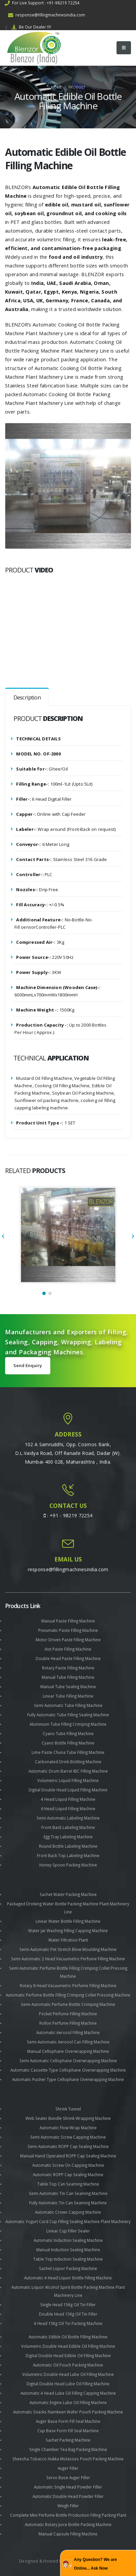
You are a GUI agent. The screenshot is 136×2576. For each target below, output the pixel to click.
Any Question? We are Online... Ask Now (95, 2564)
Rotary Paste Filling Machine (68, 1667)
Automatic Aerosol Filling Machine (68, 2032)
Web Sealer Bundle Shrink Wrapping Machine (68, 2118)
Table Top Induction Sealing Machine (68, 2259)
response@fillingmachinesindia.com (46, 15)
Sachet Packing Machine (68, 2440)
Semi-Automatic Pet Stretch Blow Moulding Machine (68, 1949)
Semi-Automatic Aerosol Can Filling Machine (68, 2041)
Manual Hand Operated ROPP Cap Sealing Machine (68, 2155)
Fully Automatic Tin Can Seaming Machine (68, 2202)
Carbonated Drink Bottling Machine (68, 1761)
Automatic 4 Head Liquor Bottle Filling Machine (68, 2277)
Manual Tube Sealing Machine (68, 1686)
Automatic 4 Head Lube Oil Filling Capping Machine (68, 2393)
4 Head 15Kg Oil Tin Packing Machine (68, 2323)
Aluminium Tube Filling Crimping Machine (68, 1724)
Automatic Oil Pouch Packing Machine (68, 2365)
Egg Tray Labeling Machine (68, 1836)
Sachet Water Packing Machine (68, 1894)
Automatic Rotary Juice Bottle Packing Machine (68, 2524)
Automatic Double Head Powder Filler (68, 2496)
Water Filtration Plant (68, 1940)
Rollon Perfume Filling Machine (68, 2023)
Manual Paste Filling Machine (68, 1620)
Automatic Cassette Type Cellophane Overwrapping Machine (68, 2070)
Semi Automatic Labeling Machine (68, 1818)
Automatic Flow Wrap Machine (68, 2127)
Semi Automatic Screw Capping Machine (68, 2137)
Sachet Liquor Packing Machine (68, 2268)
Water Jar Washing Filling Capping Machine (68, 1930)
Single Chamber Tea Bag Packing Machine (68, 2449)
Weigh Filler (68, 2505)
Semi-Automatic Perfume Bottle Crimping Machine (68, 2004)
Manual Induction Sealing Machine (68, 2249)
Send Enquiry (27, 1365)
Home (56, 87)
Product (77, 87)
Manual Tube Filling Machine (68, 1677)
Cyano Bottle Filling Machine (68, 1742)
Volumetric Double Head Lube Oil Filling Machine (68, 2374)
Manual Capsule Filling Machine (68, 2533)
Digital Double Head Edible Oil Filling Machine (68, 2355)
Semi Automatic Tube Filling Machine (68, 1705)
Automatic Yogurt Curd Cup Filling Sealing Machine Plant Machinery (68, 2221)
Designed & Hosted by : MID (47, 2561)
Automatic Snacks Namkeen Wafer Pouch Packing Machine (68, 2411)
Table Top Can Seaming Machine (68, 2184)
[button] (44, 1293)
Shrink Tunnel (68, 2108)
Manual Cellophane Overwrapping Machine (68, 2051)
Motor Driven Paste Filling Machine (68, 1639)
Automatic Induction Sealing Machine (68, 2240)
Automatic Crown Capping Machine (68, 2212)
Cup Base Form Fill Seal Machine (68, 2430)
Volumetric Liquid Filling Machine (68, 1780)
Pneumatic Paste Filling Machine (68, 1630)
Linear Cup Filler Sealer (68, 2230)
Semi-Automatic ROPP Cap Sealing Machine (68, 2146)
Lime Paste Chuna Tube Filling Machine (68, 1752)
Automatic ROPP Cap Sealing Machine (68, 2174)
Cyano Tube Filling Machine (68, 1733)
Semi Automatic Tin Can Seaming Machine (68, 2193)
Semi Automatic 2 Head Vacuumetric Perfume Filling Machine (68, 1958)
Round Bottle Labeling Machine (68, 1846)
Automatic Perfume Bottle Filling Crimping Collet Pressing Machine (68, 1995)
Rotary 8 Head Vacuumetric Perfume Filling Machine (68, 1985)
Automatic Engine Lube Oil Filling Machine (68, 2402)
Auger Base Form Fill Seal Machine (68, 2421)
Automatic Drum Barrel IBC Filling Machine (68, 1771)
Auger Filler (68, 2468)
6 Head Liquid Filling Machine (68, 1808)
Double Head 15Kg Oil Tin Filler (68, 2314)
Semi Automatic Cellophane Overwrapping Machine (68, 2060)
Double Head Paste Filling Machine (68, 1658)
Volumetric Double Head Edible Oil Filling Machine (68, 2346)
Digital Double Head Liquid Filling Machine (68, 1789)
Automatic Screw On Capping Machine (68, 2165)
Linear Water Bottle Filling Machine (68, 1921)
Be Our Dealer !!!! (31, 27)
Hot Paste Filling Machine (68, 1649)
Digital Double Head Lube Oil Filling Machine (68, 2383)
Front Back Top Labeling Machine (68, 1855)
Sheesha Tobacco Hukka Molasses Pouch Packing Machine (68, 2458)
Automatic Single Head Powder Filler (68, 2487)
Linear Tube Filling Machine (68, 1696)
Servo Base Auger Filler (68, 2477)
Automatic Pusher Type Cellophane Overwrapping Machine (68, 2079)
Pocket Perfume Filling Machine (68, 2013)
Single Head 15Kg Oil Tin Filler (68, 2304)
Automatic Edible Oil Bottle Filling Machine (68, 2336)
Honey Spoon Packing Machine (68, 1864)
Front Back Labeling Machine (68, 1827)
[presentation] (3, 1237)
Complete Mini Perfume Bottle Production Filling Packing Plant (68, 2515)
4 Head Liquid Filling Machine (68, 1799)
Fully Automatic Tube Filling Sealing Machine (68, 1714)
